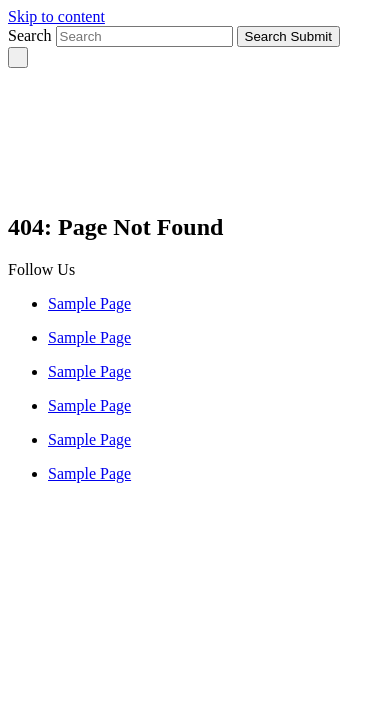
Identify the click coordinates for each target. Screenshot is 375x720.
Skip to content (56, 16)
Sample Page (89, 303)
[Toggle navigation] (18, 57)
